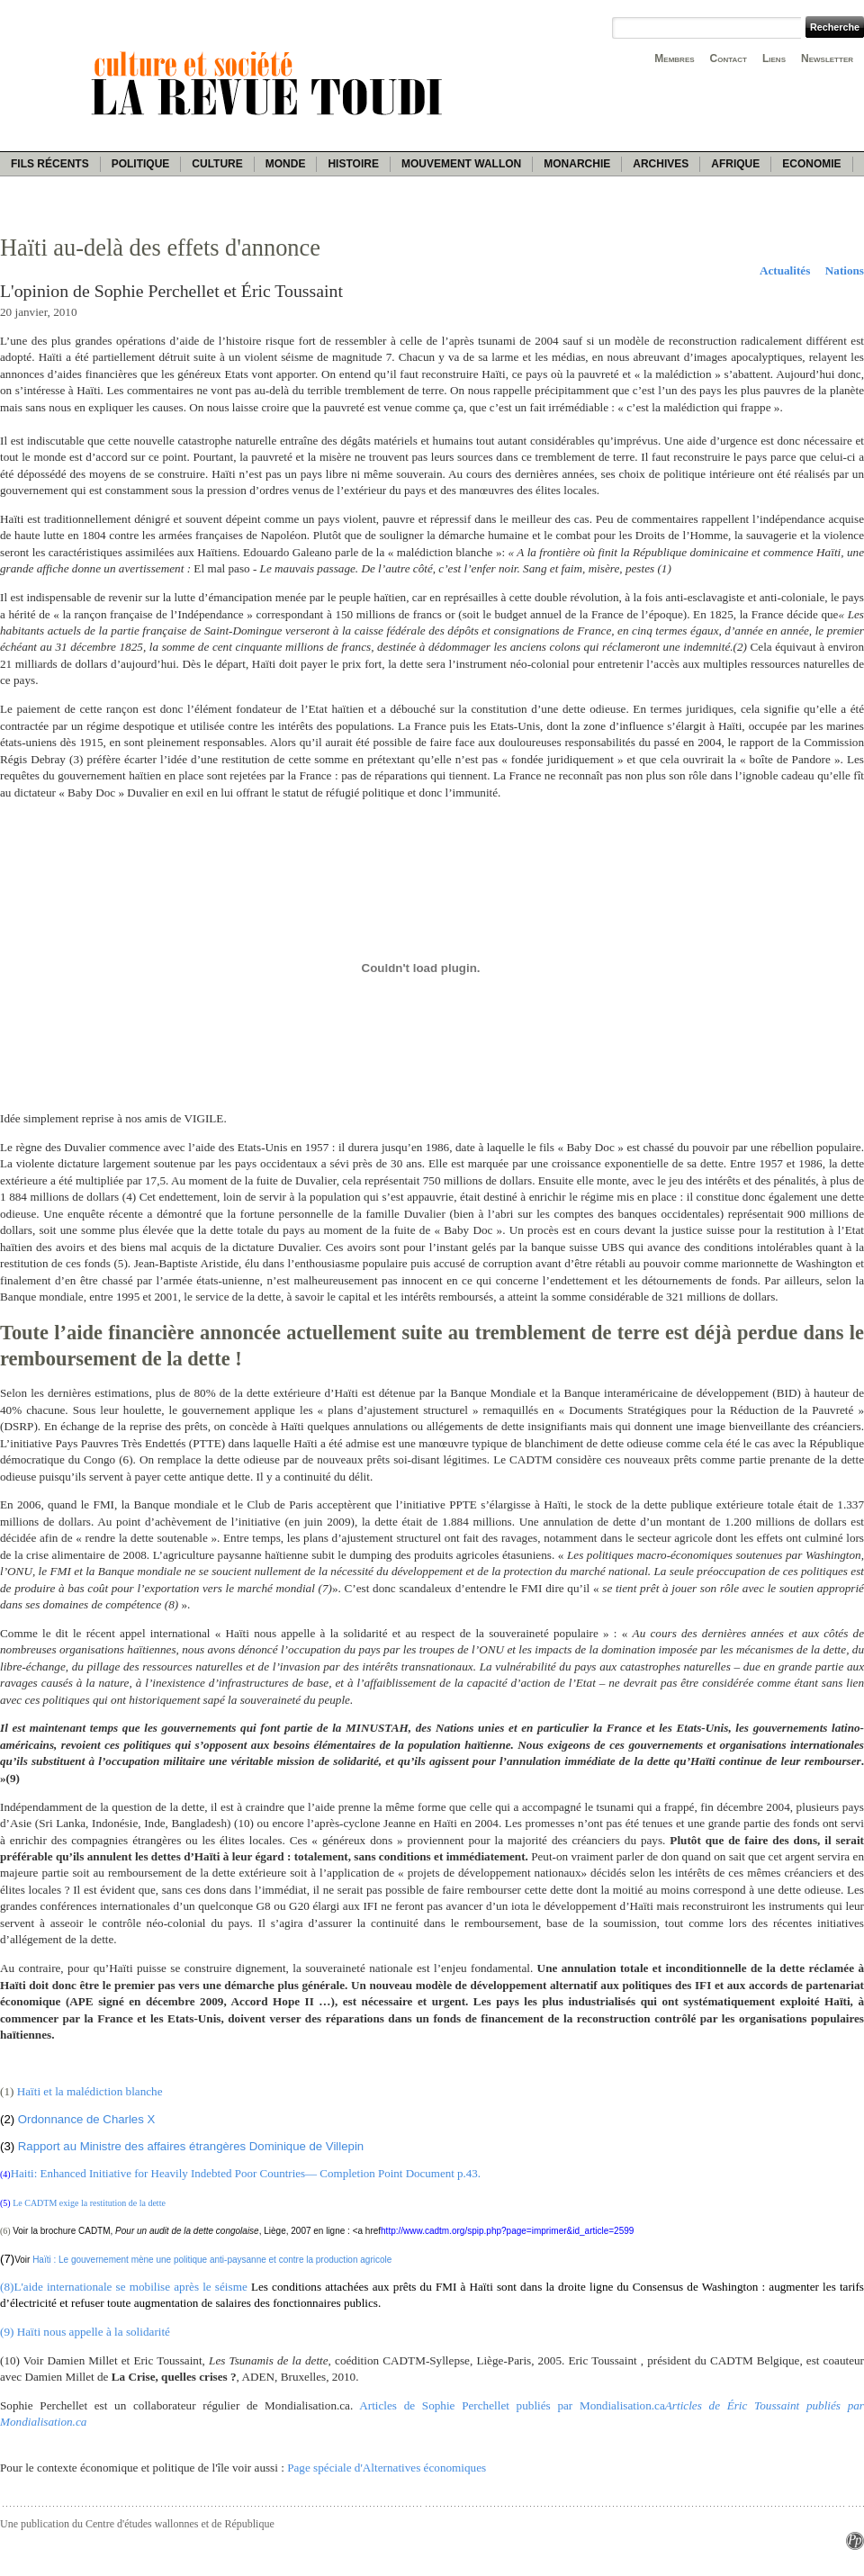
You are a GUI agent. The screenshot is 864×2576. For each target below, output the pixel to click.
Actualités (785, 270)
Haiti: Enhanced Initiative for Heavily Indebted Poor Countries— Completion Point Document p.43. (246, 2173)
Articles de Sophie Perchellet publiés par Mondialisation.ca (512, 2405)
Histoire (353, 164)
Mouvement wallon (461, 164)
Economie (811, 164)
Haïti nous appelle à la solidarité (93, 2331)
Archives (660, 164)
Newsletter (827, 58)
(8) (7, 2286)
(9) (8, 2331)
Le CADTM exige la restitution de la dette (89, 2203)
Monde (286, 164)
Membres (674, 58)
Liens (774, 58)
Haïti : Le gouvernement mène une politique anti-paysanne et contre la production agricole (212, 2260)
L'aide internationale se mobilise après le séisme (130, 2286)
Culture (217, 164)
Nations (844, 270)
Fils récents (50, 164)
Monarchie (577, 164)
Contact (728, 58)
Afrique (735, 164)
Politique (141, 164)
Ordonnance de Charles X (86, 2119)
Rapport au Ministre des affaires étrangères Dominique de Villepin (191, 2146)
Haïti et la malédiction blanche (88, 2091)
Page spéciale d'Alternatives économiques (386, 2467)
